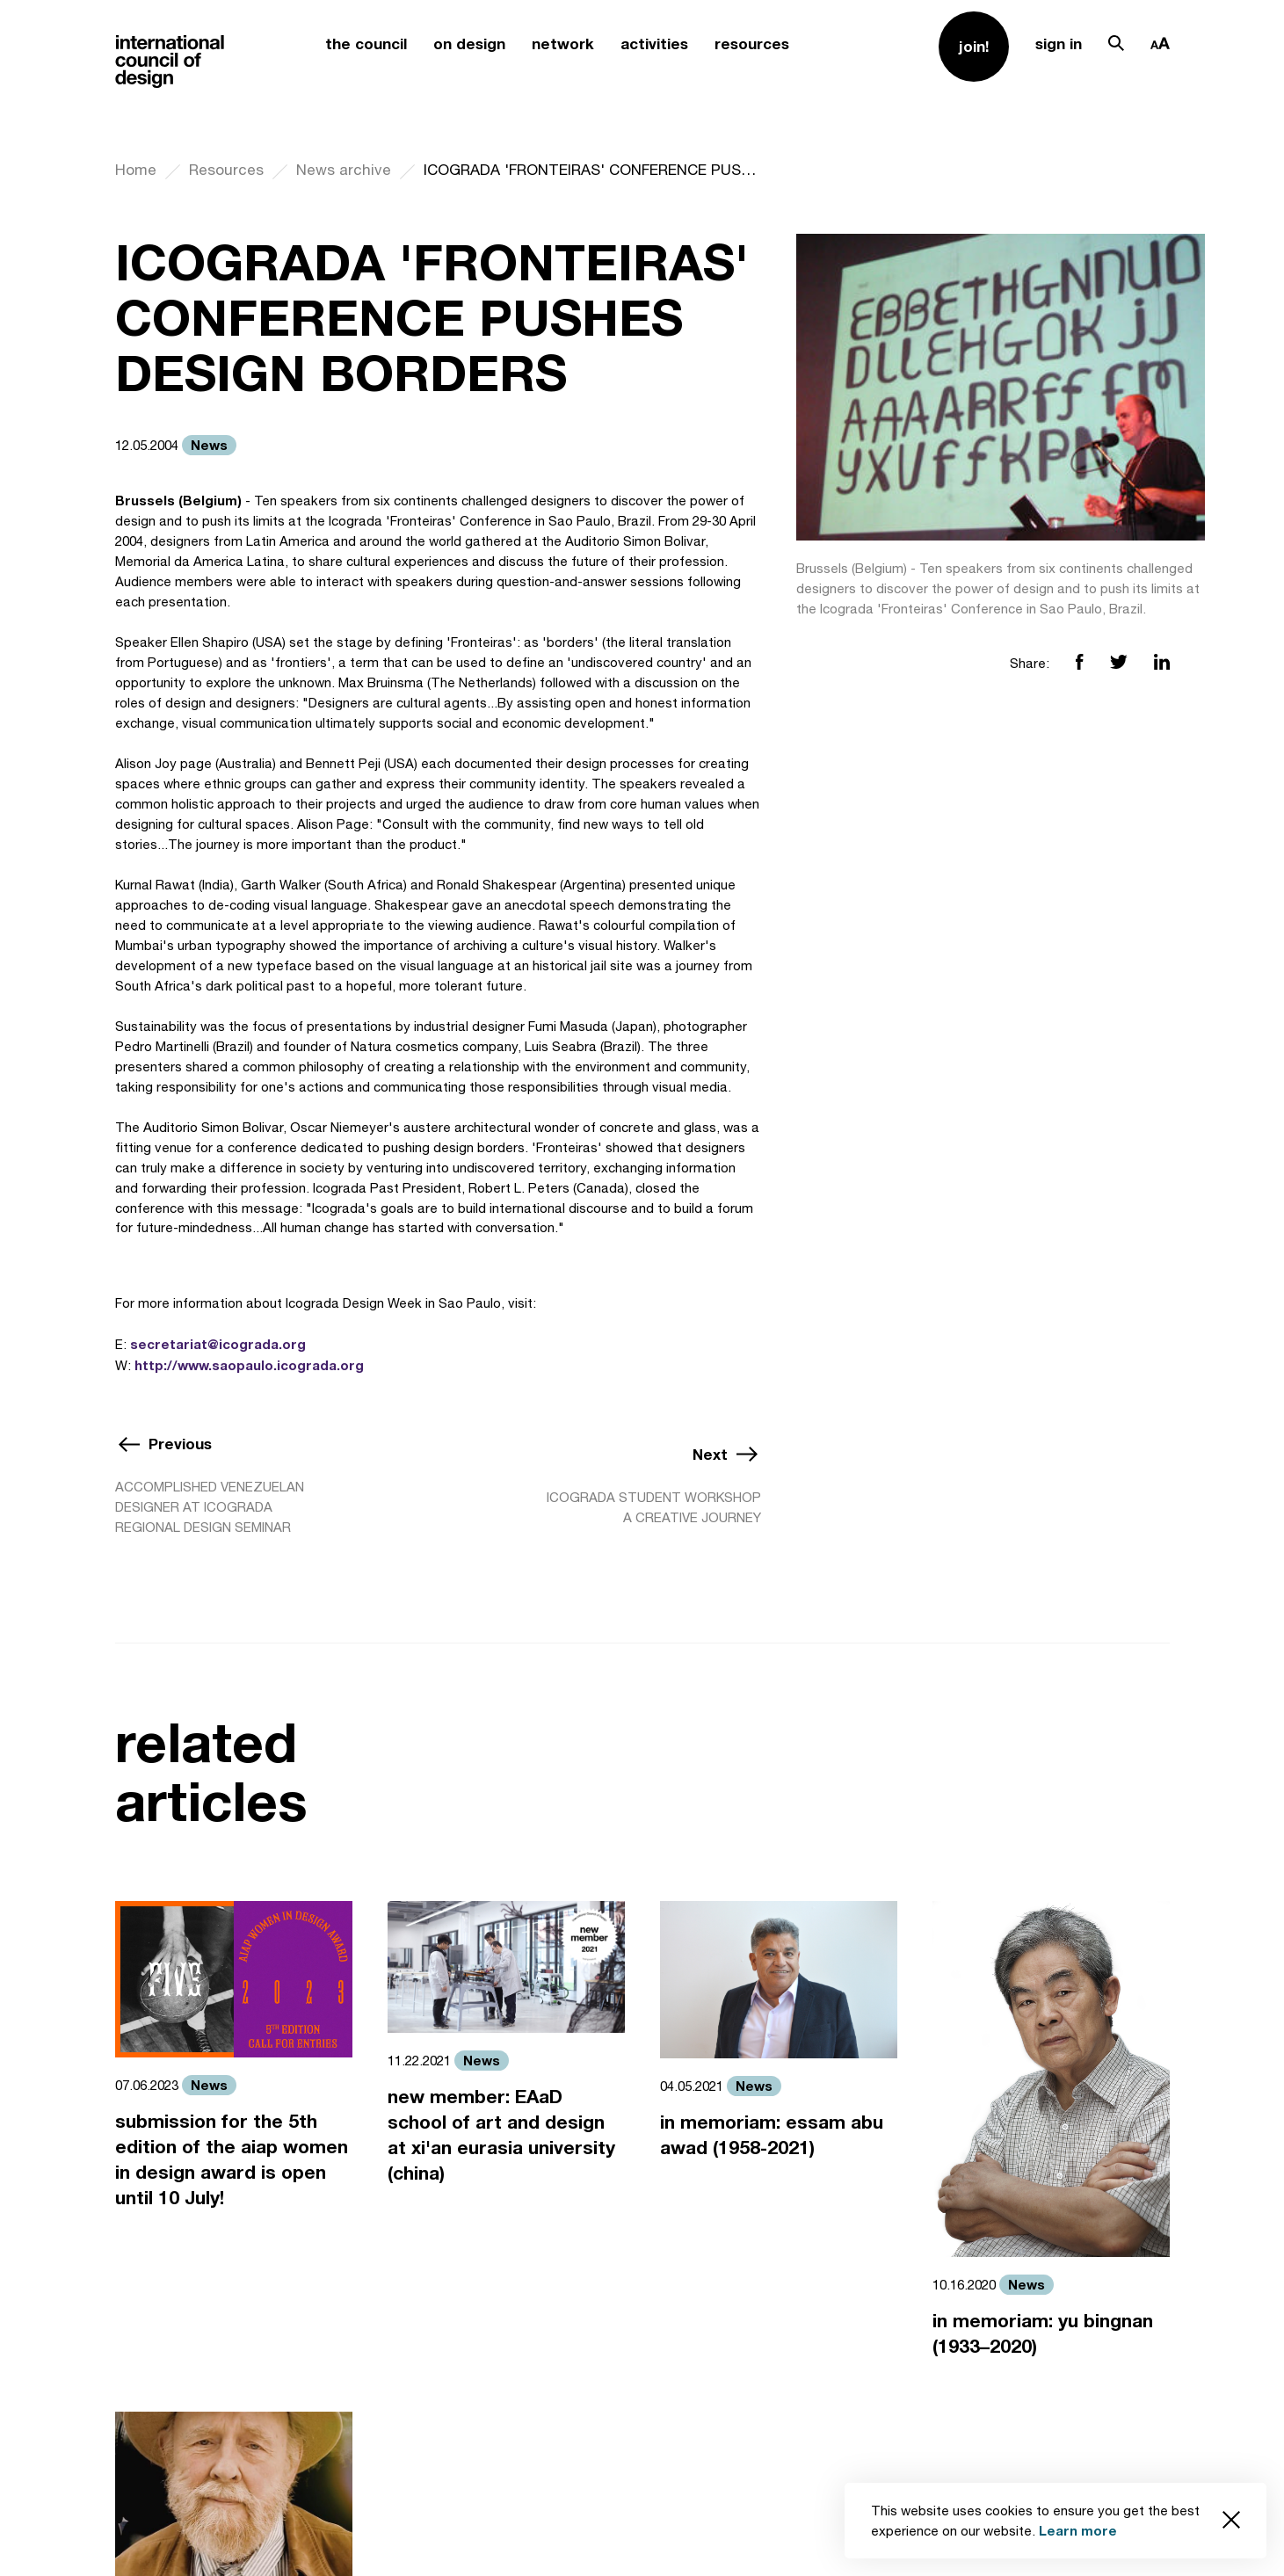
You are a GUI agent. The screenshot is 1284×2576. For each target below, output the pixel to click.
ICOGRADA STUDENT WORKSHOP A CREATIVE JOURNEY (654, 1507)
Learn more (1078, 2530)
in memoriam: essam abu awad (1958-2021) (771, 2135)
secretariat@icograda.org (218, 1344)
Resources (226, 169)
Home (135, 169)
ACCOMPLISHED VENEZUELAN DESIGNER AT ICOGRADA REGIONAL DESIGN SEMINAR (209, 1507)
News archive (343, 169)
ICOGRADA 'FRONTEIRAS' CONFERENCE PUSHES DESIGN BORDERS (592, 169)
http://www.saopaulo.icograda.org (249, 1365)
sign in (1058, 43)
